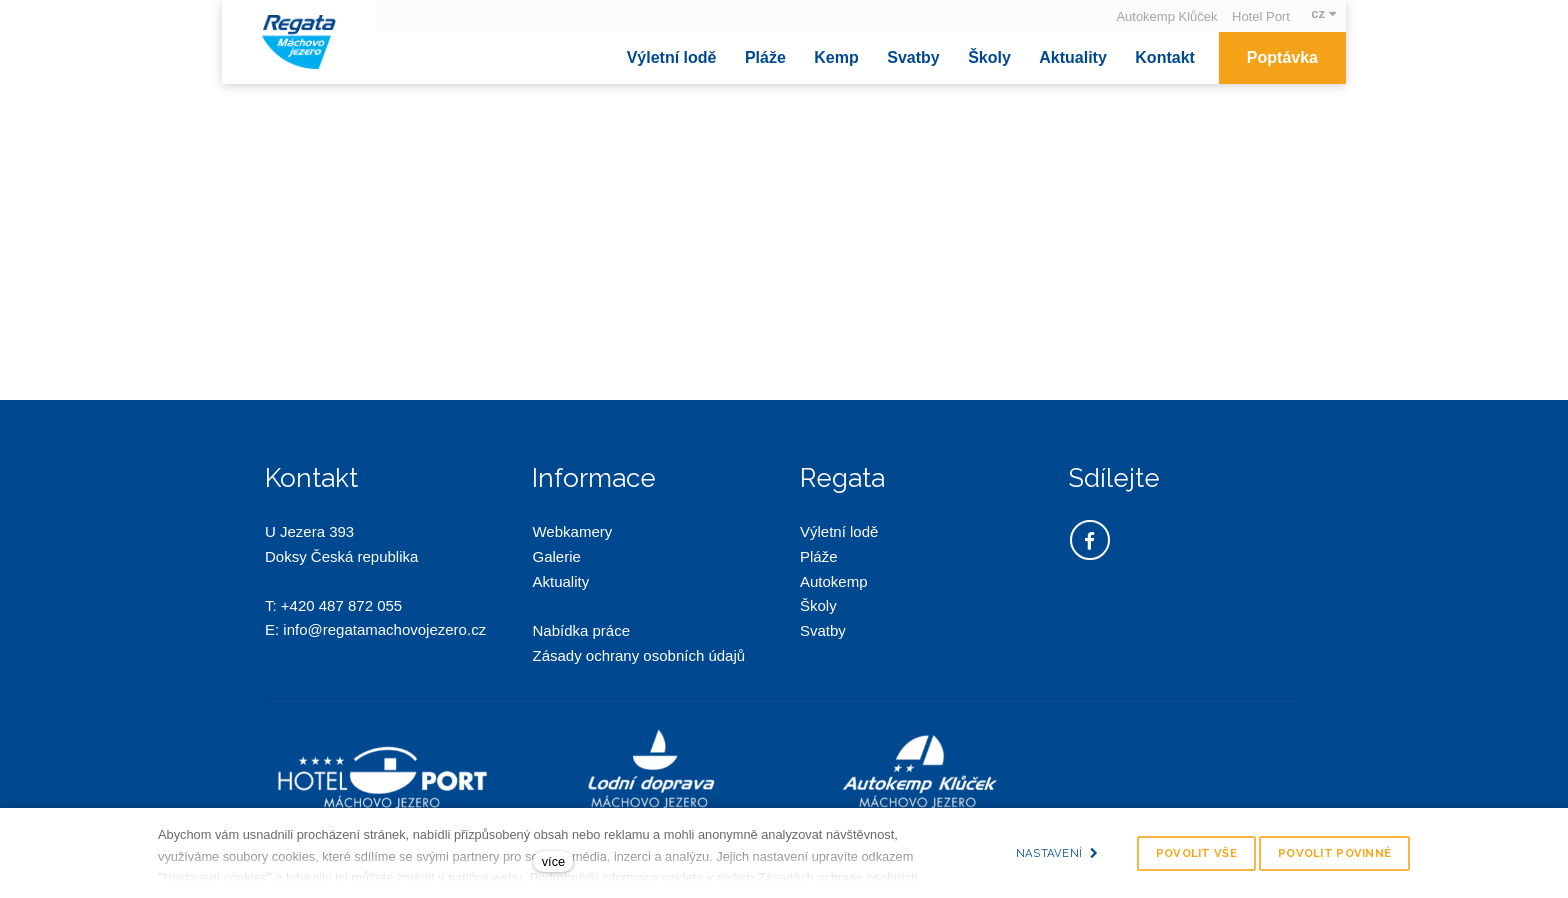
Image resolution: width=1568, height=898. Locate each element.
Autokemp (834, 581)
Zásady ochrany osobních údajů (640, 655)
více (553, 861)
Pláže (819, 556)
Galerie (556, 556)
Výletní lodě (839, 531)
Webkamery (572, 531)
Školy (818, 605)
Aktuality (560, 581)
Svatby (823, 630)
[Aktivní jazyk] (1323, 13)
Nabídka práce (581, 630)
